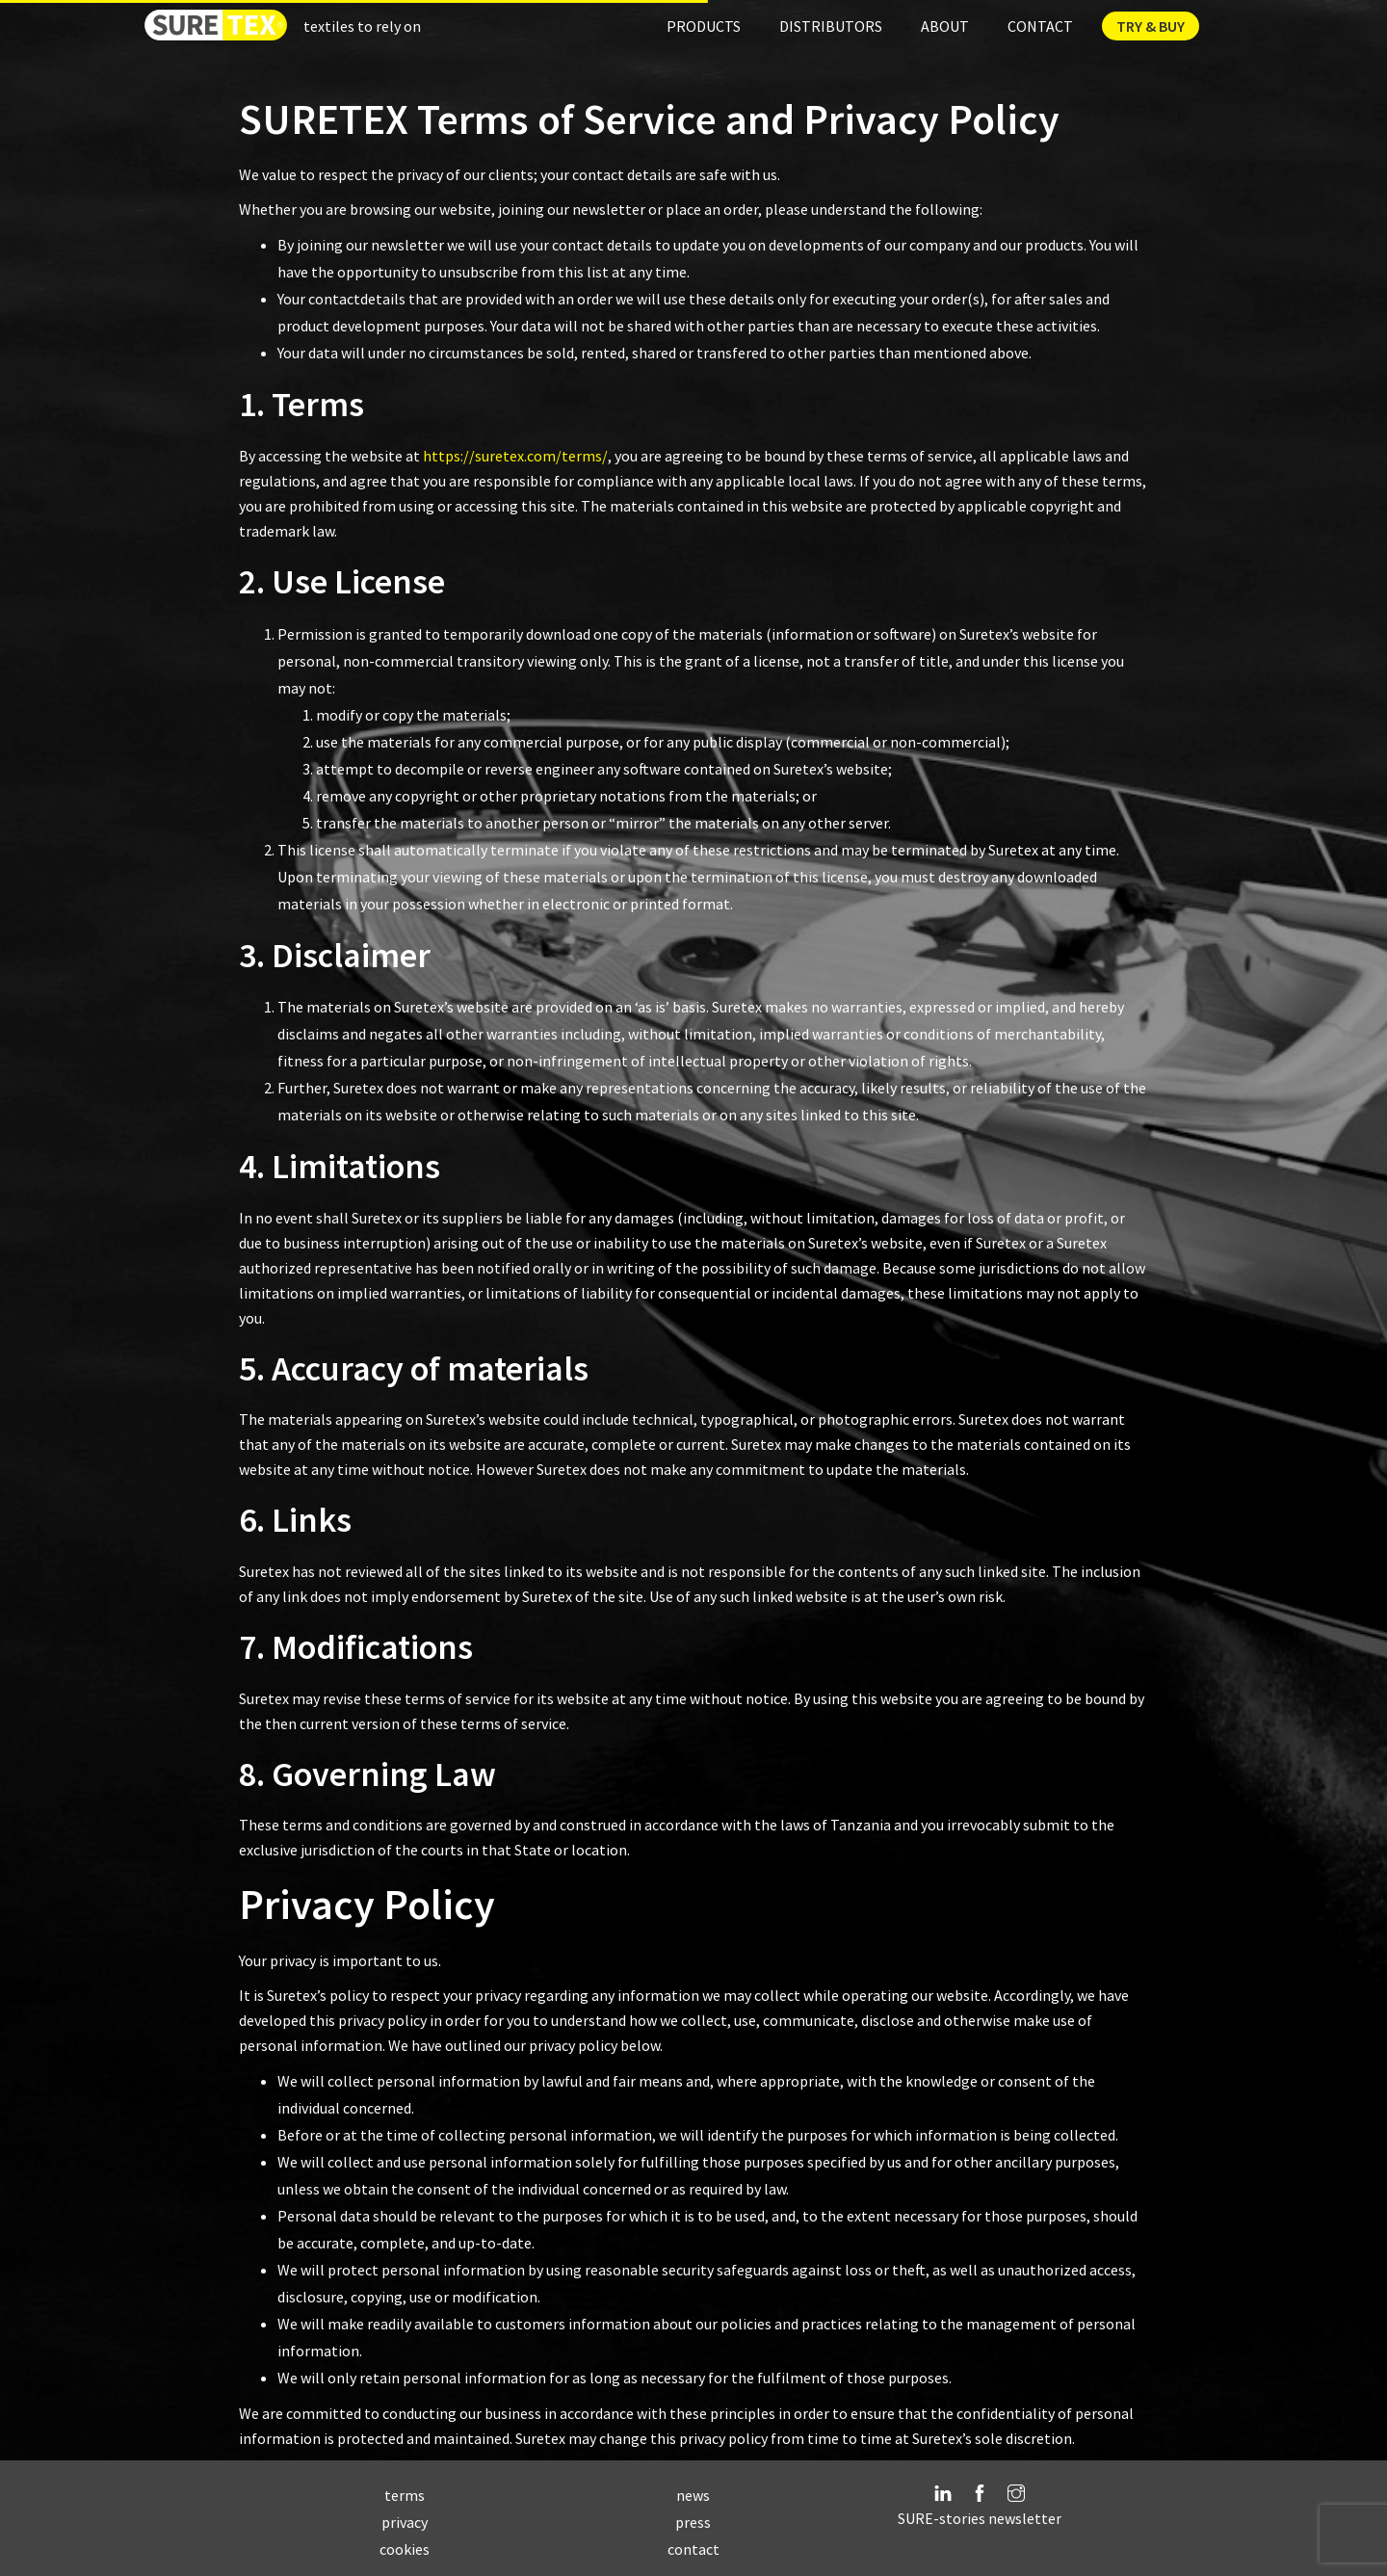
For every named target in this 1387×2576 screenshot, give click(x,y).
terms (404, 2495)
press (693, 2522)
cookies (404, 2549)
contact (693, 2549)
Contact (1040, 26)
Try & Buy (1150, 26)
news (693, 2495)
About (945, 26)
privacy (404, 2522)
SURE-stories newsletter (979, 2518)
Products (704, 26)
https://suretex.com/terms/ (515, 455)
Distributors (830, 26)
